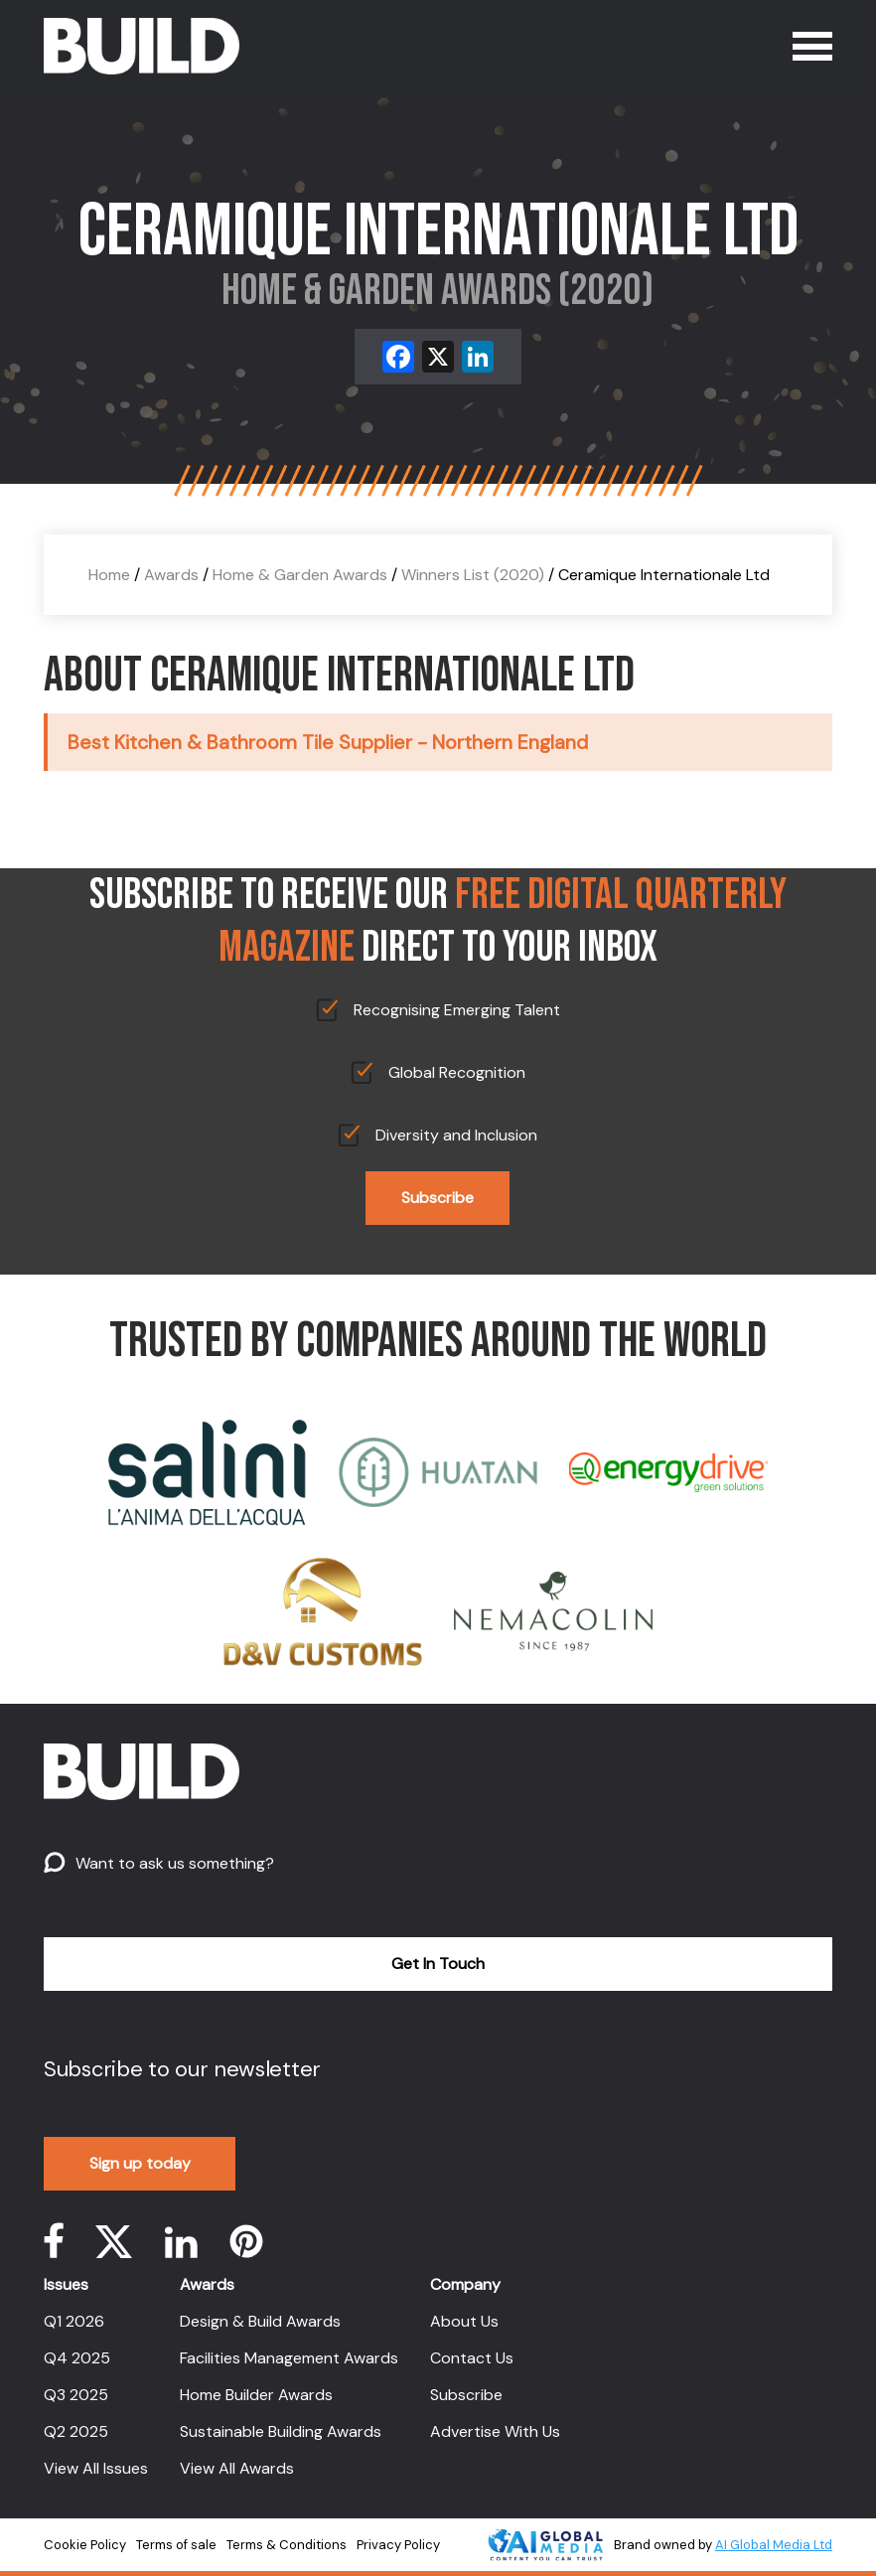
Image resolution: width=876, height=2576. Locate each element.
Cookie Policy (85, 2544)
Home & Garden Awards (300, 574)
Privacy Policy (398, 2544)
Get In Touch (438, 1963)
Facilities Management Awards (289, 2358)
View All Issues (96, 2468)
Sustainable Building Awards (280, 2431)
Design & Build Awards (260, 2321)
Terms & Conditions (286, 2544)
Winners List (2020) (472, 574)
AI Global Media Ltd (773, 2544)
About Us (464, 2321)
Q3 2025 (76, 2394)
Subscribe (437, 1197)
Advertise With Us (495, 2431)
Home (109, 574)
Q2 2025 (76, 2431)
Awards (171, 574)
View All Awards (237, 2468)
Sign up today (140, 2163)
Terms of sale (176, 2544)
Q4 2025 (77, 2358)
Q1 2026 (74, 2321)
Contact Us (471, 2358)
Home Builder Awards (256, 2394)
